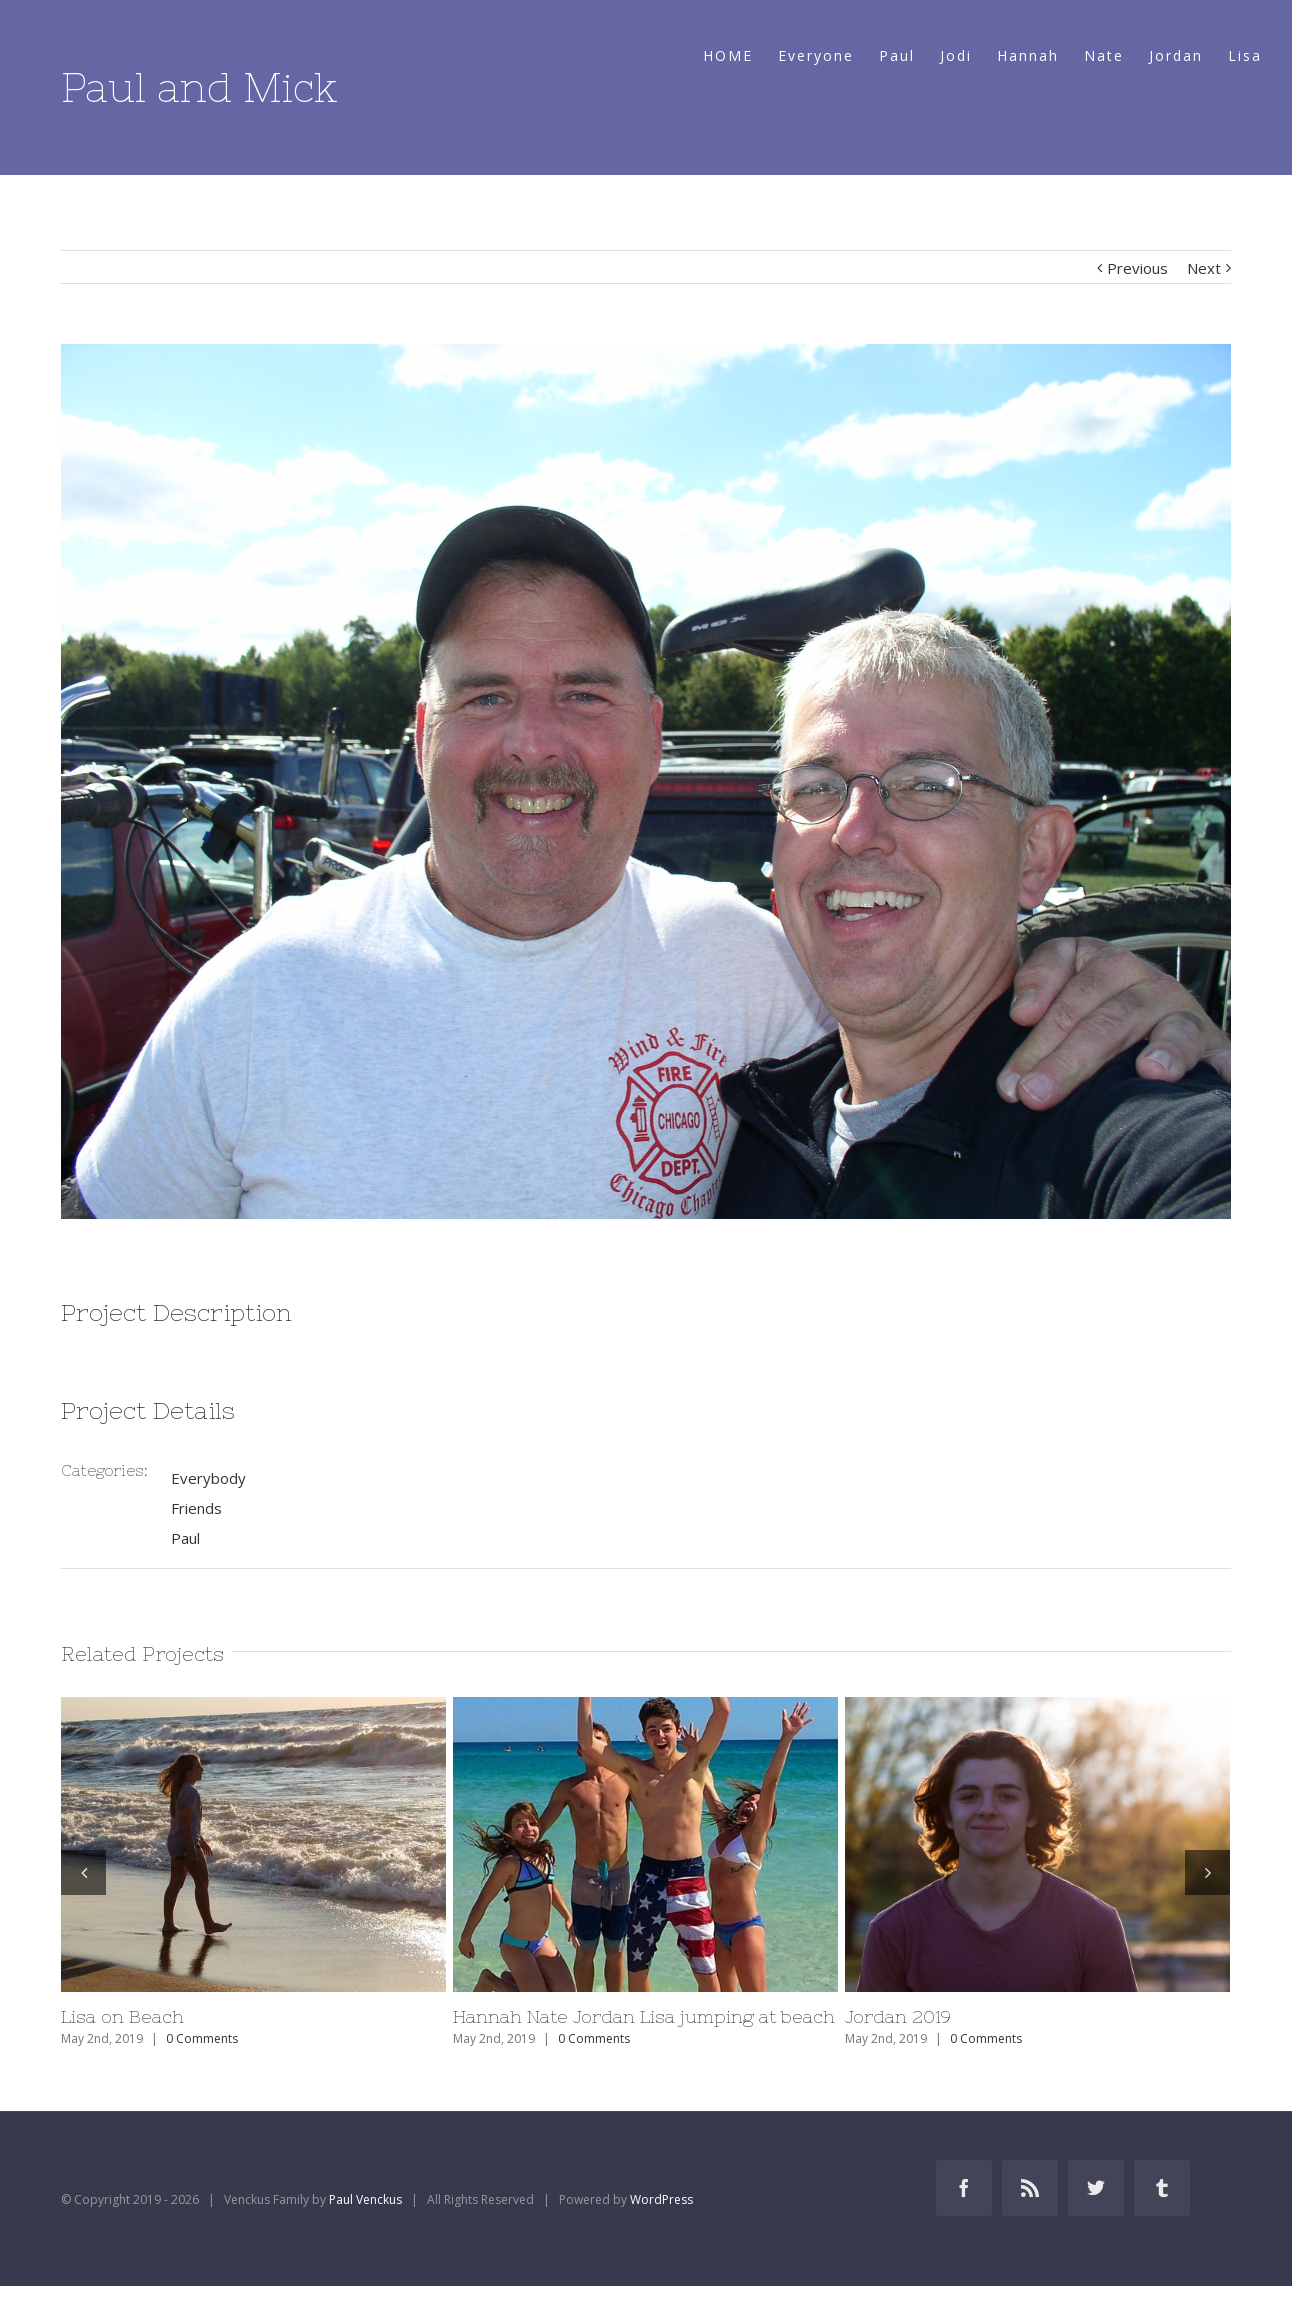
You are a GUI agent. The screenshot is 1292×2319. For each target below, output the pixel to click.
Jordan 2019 (898, 2016)
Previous (1137, 268)
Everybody (208, 1478)
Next (1204, 268)
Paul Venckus (365, 2199)
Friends (196, 1508)
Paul (185, 1538)
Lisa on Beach (122, 2016)
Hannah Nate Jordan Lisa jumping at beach (644, 2016)
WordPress (661, 2199)
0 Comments (202, 2038)
